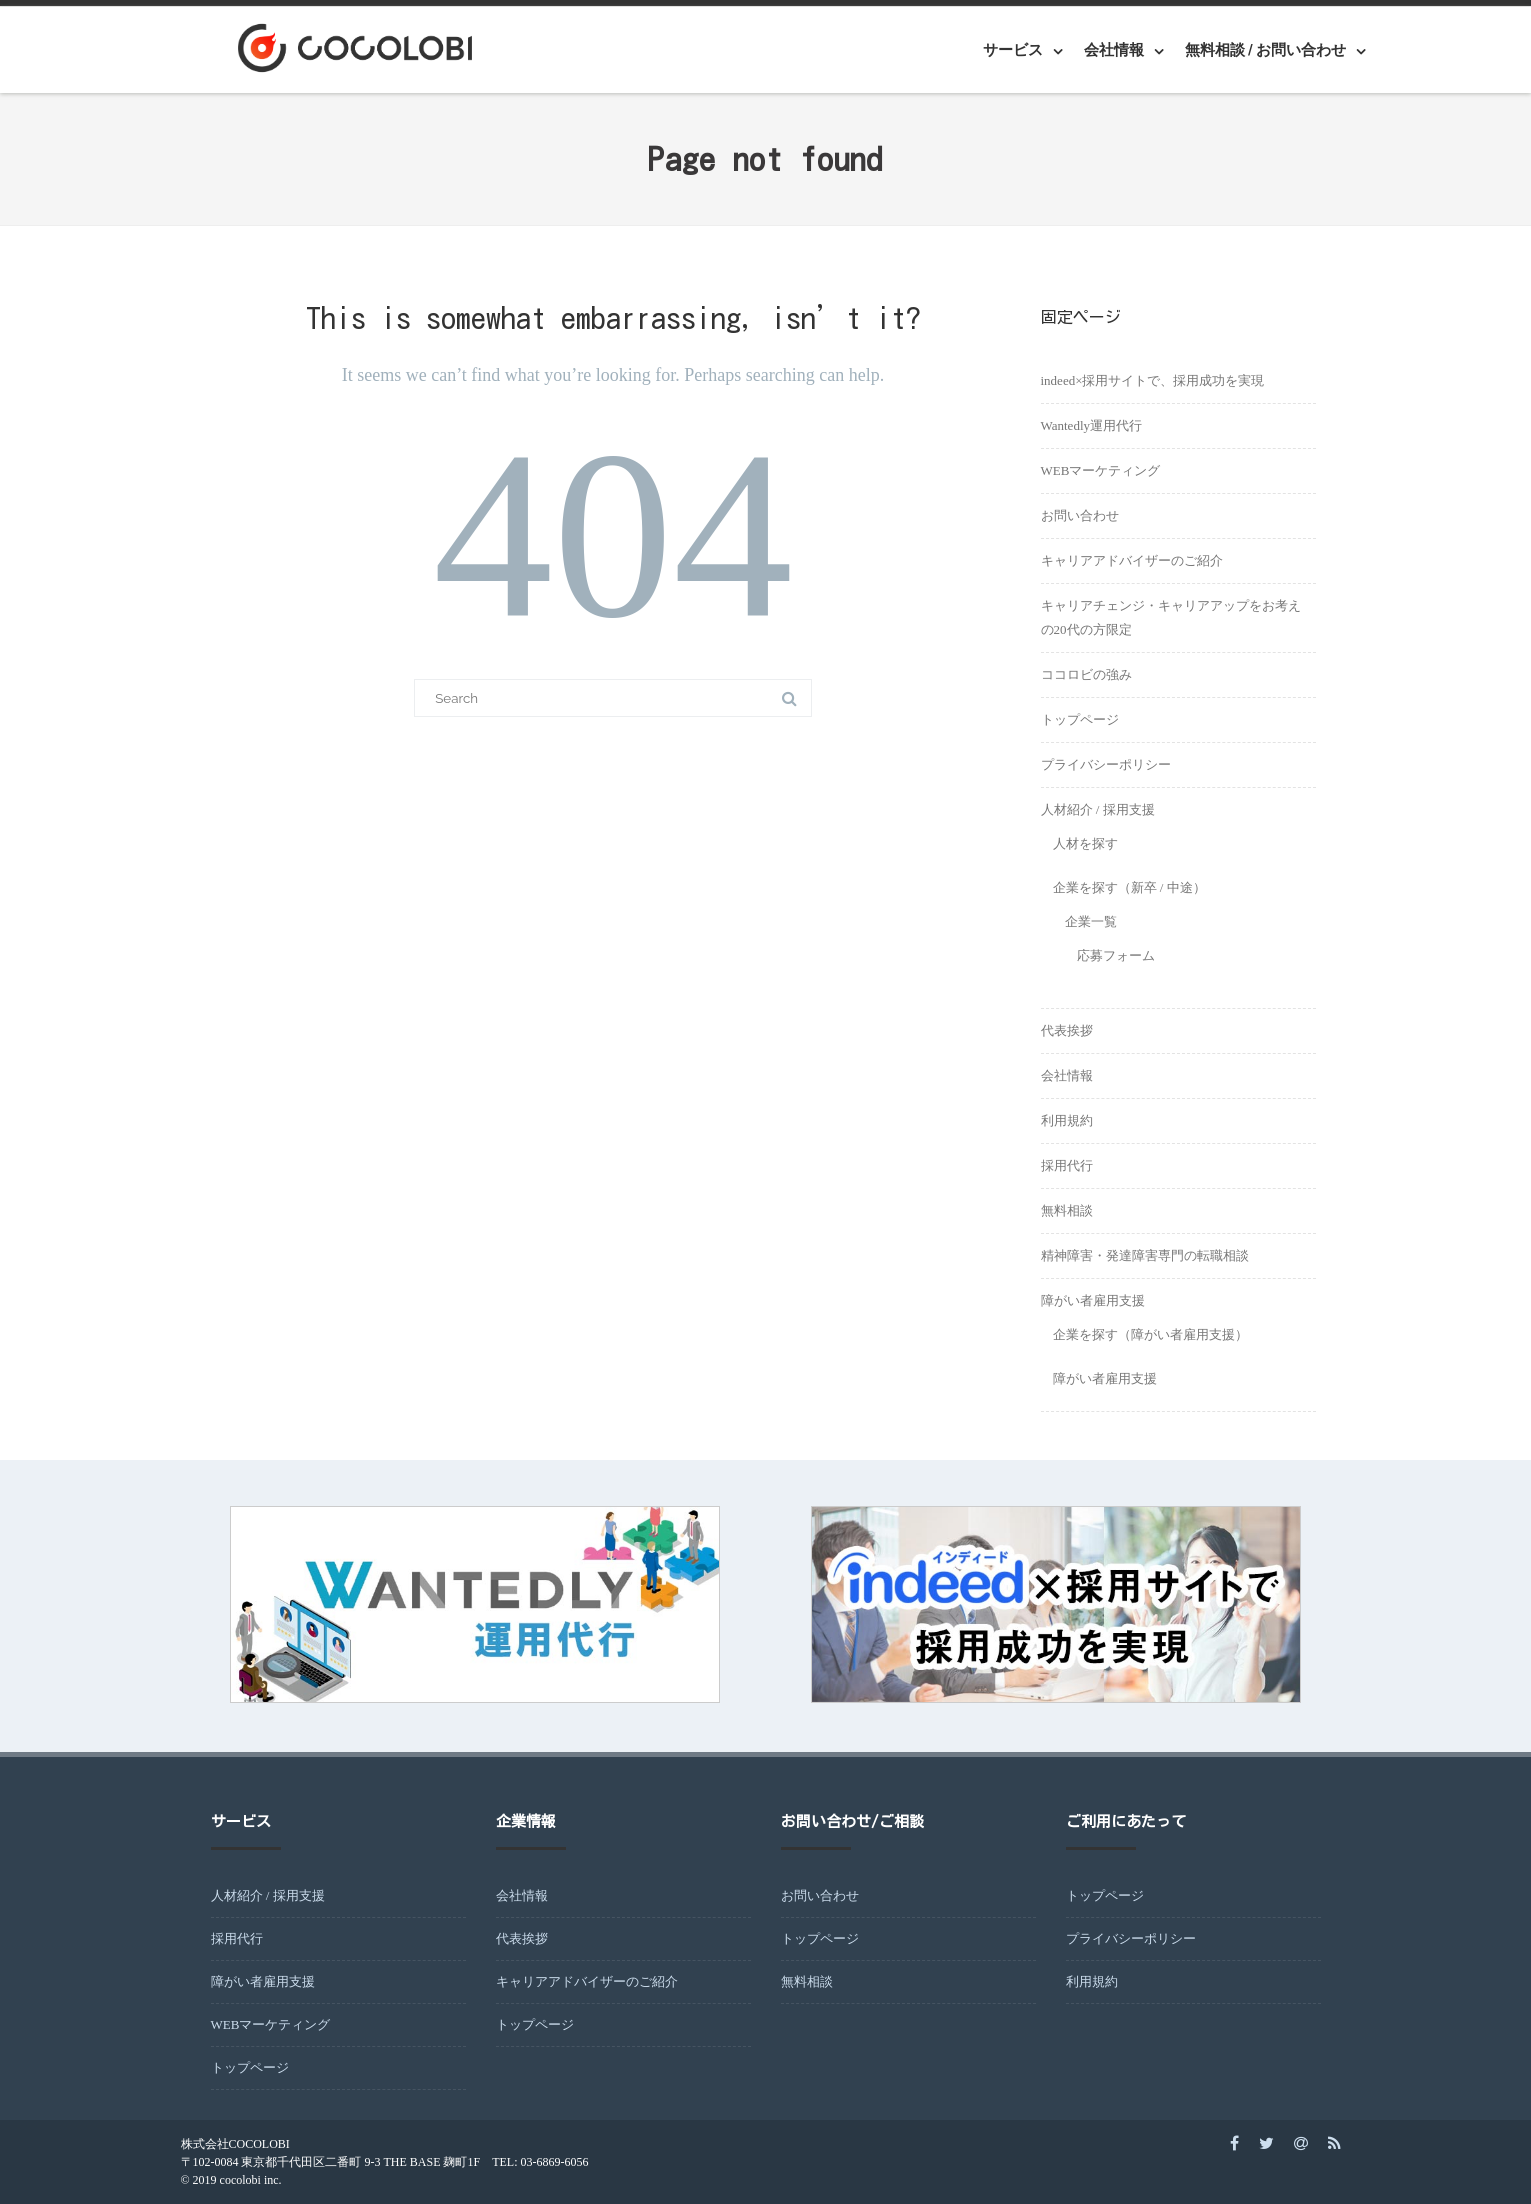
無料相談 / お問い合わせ (1265, 50)
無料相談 (1067, 1210)
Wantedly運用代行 (1092, 425)
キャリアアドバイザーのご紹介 (1132, 560)
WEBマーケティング (1101, 470)
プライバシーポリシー (1106, 764)
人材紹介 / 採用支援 (1098, 809)
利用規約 (1067, 1120)
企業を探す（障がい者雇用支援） (1150, 1334)
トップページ (1080, 719)
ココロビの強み (1086, 674)
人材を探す (1085, 843)
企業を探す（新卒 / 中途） (1129, 887)
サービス (1013, 50)
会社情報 (1114, 50)
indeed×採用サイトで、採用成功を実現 (1153, 380)
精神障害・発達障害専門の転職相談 (1145, 1255)
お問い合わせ (1080, 515)
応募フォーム (1116, 955)
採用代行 (1067, 1165)
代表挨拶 (1067, 1030)
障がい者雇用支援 (1093, 1300)
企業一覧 (1091, 921)
